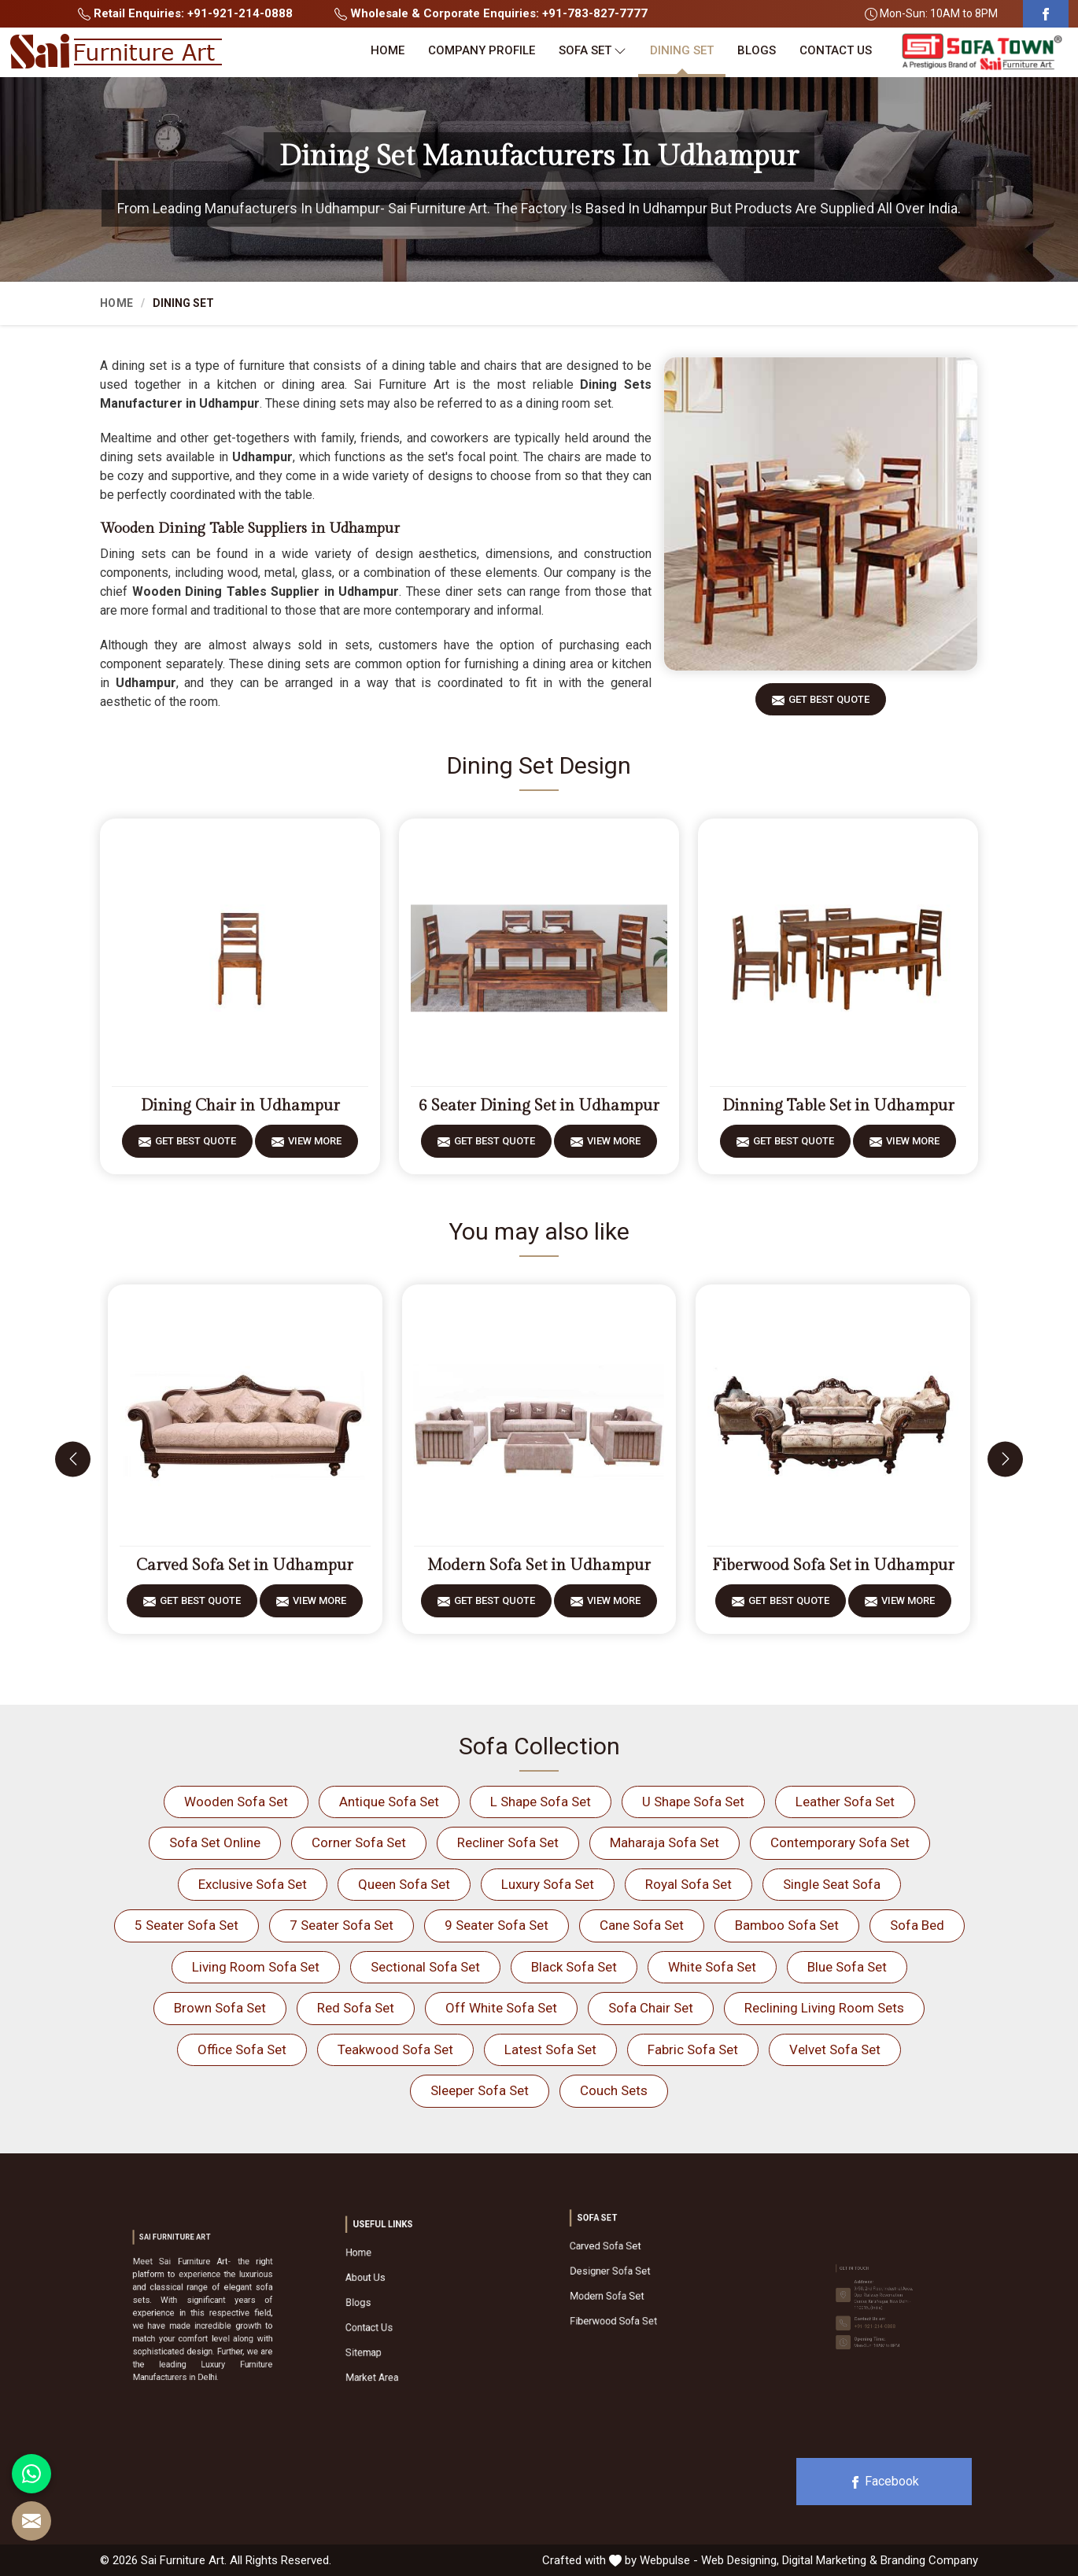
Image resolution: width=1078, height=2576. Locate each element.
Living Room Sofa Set (255, 1967)
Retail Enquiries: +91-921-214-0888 (185, 13)
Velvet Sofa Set (834, 2049)
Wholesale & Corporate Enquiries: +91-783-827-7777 (491, 13)
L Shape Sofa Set (540, 1801)
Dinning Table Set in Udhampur (838, 1105)
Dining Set (682, 50)
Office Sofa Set (242, 2049)
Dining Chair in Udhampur (240, 1105)
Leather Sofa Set (845, 1801)
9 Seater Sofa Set (496, 1925)
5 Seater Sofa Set (186, 1925)
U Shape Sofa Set (693, 1801)
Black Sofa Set (574, 1967)
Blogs (756, 50)
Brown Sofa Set (220, 2008)
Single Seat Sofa (831, 1884)
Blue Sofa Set (847, 1967)
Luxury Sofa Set (547, 1884)
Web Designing (739, 2560)
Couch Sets (614, 2090)
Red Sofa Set (355, 2008)
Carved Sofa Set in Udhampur (244, 1565)
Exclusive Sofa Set (252, 1884)
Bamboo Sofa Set (787, 1925)
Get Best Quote (829, 704)
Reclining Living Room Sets (824, 2008)
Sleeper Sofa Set (479, 2090)
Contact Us (835, 50)
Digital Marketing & (829, 2560)
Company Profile (481, 50)
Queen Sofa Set (404, 1884)
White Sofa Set (712, 1967)
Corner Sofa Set (359, 1842)
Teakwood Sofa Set (395, 2049)
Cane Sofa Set (642, 1925)
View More (314, 1146)
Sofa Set (592, 51)
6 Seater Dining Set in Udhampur (539, 1105)
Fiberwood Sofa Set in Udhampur (833, 1565)
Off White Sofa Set (501, 2008)
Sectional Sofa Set (425, 1967)
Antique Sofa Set (389, 1801)
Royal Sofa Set (688, 1884)
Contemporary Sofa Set (840, 1842)
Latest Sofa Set (550, 2049)
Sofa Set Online (214, 1842)
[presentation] (72, 1458)
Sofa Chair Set (650, 2008)
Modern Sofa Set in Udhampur (539, 1565)
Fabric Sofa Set (693, 2049)
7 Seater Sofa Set (341, 1925)
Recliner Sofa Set (508, 1842)
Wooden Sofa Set (236, 1801)
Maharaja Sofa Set (664, 1842)
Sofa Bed (917, 1925)
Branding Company (929, 2560)
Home (387, 50)
